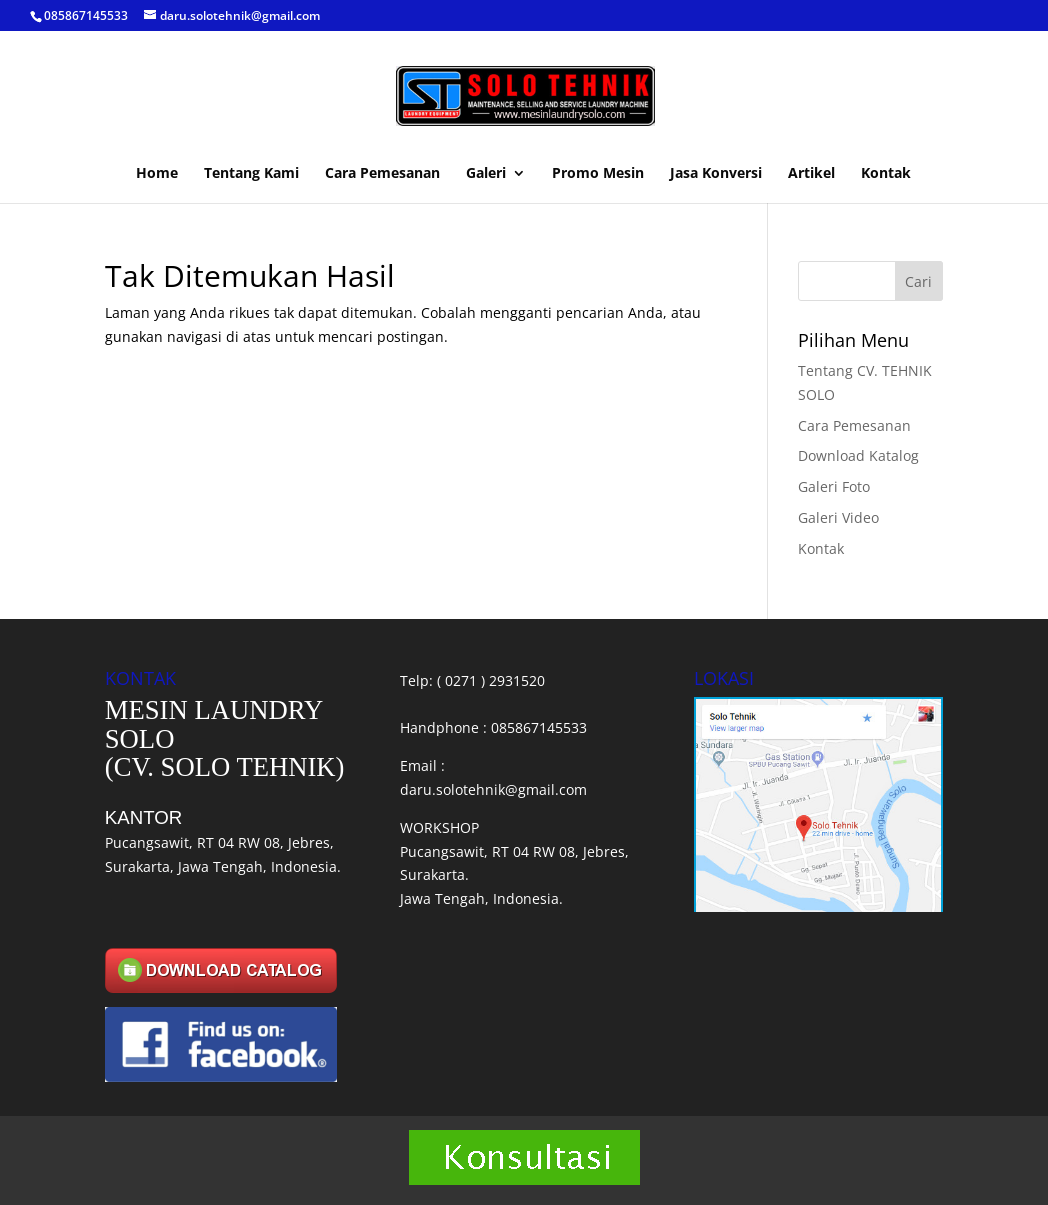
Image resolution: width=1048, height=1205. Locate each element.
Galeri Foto (834, 486)
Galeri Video (838, 517)
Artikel (811, 174)
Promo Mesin (598, 174)
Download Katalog (858, 455)
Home (157, 174)
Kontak (886, 174)
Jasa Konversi (716, 174)
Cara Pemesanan (382, 174)
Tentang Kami (251, 174)
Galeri (486, 174)
